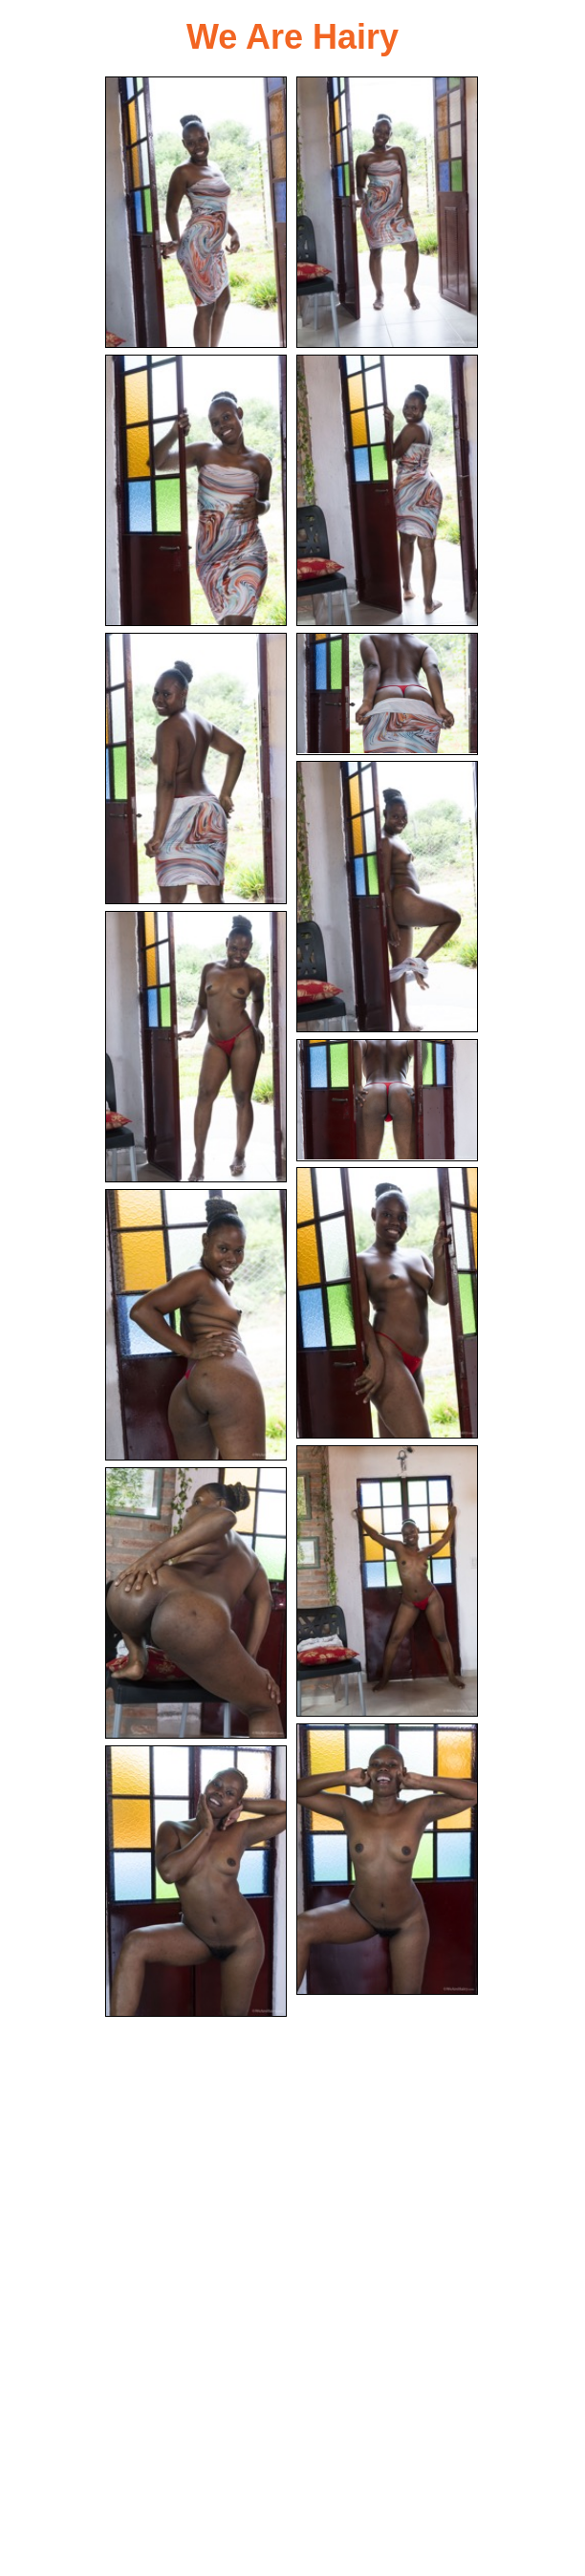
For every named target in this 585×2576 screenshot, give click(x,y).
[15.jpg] (196, 1881)
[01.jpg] (196, 212)
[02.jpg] (387, 212)
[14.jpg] (387, 1859)
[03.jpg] (196, 490)
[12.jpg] (387, 1581)
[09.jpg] (387, 1100)
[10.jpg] (387, 1303)
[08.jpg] (196, 1046)
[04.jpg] (387, 490)
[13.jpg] (196, 1603)
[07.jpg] (387, 896)
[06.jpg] (387, 694)
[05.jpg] (196, 768)
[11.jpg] (196, 1325)
